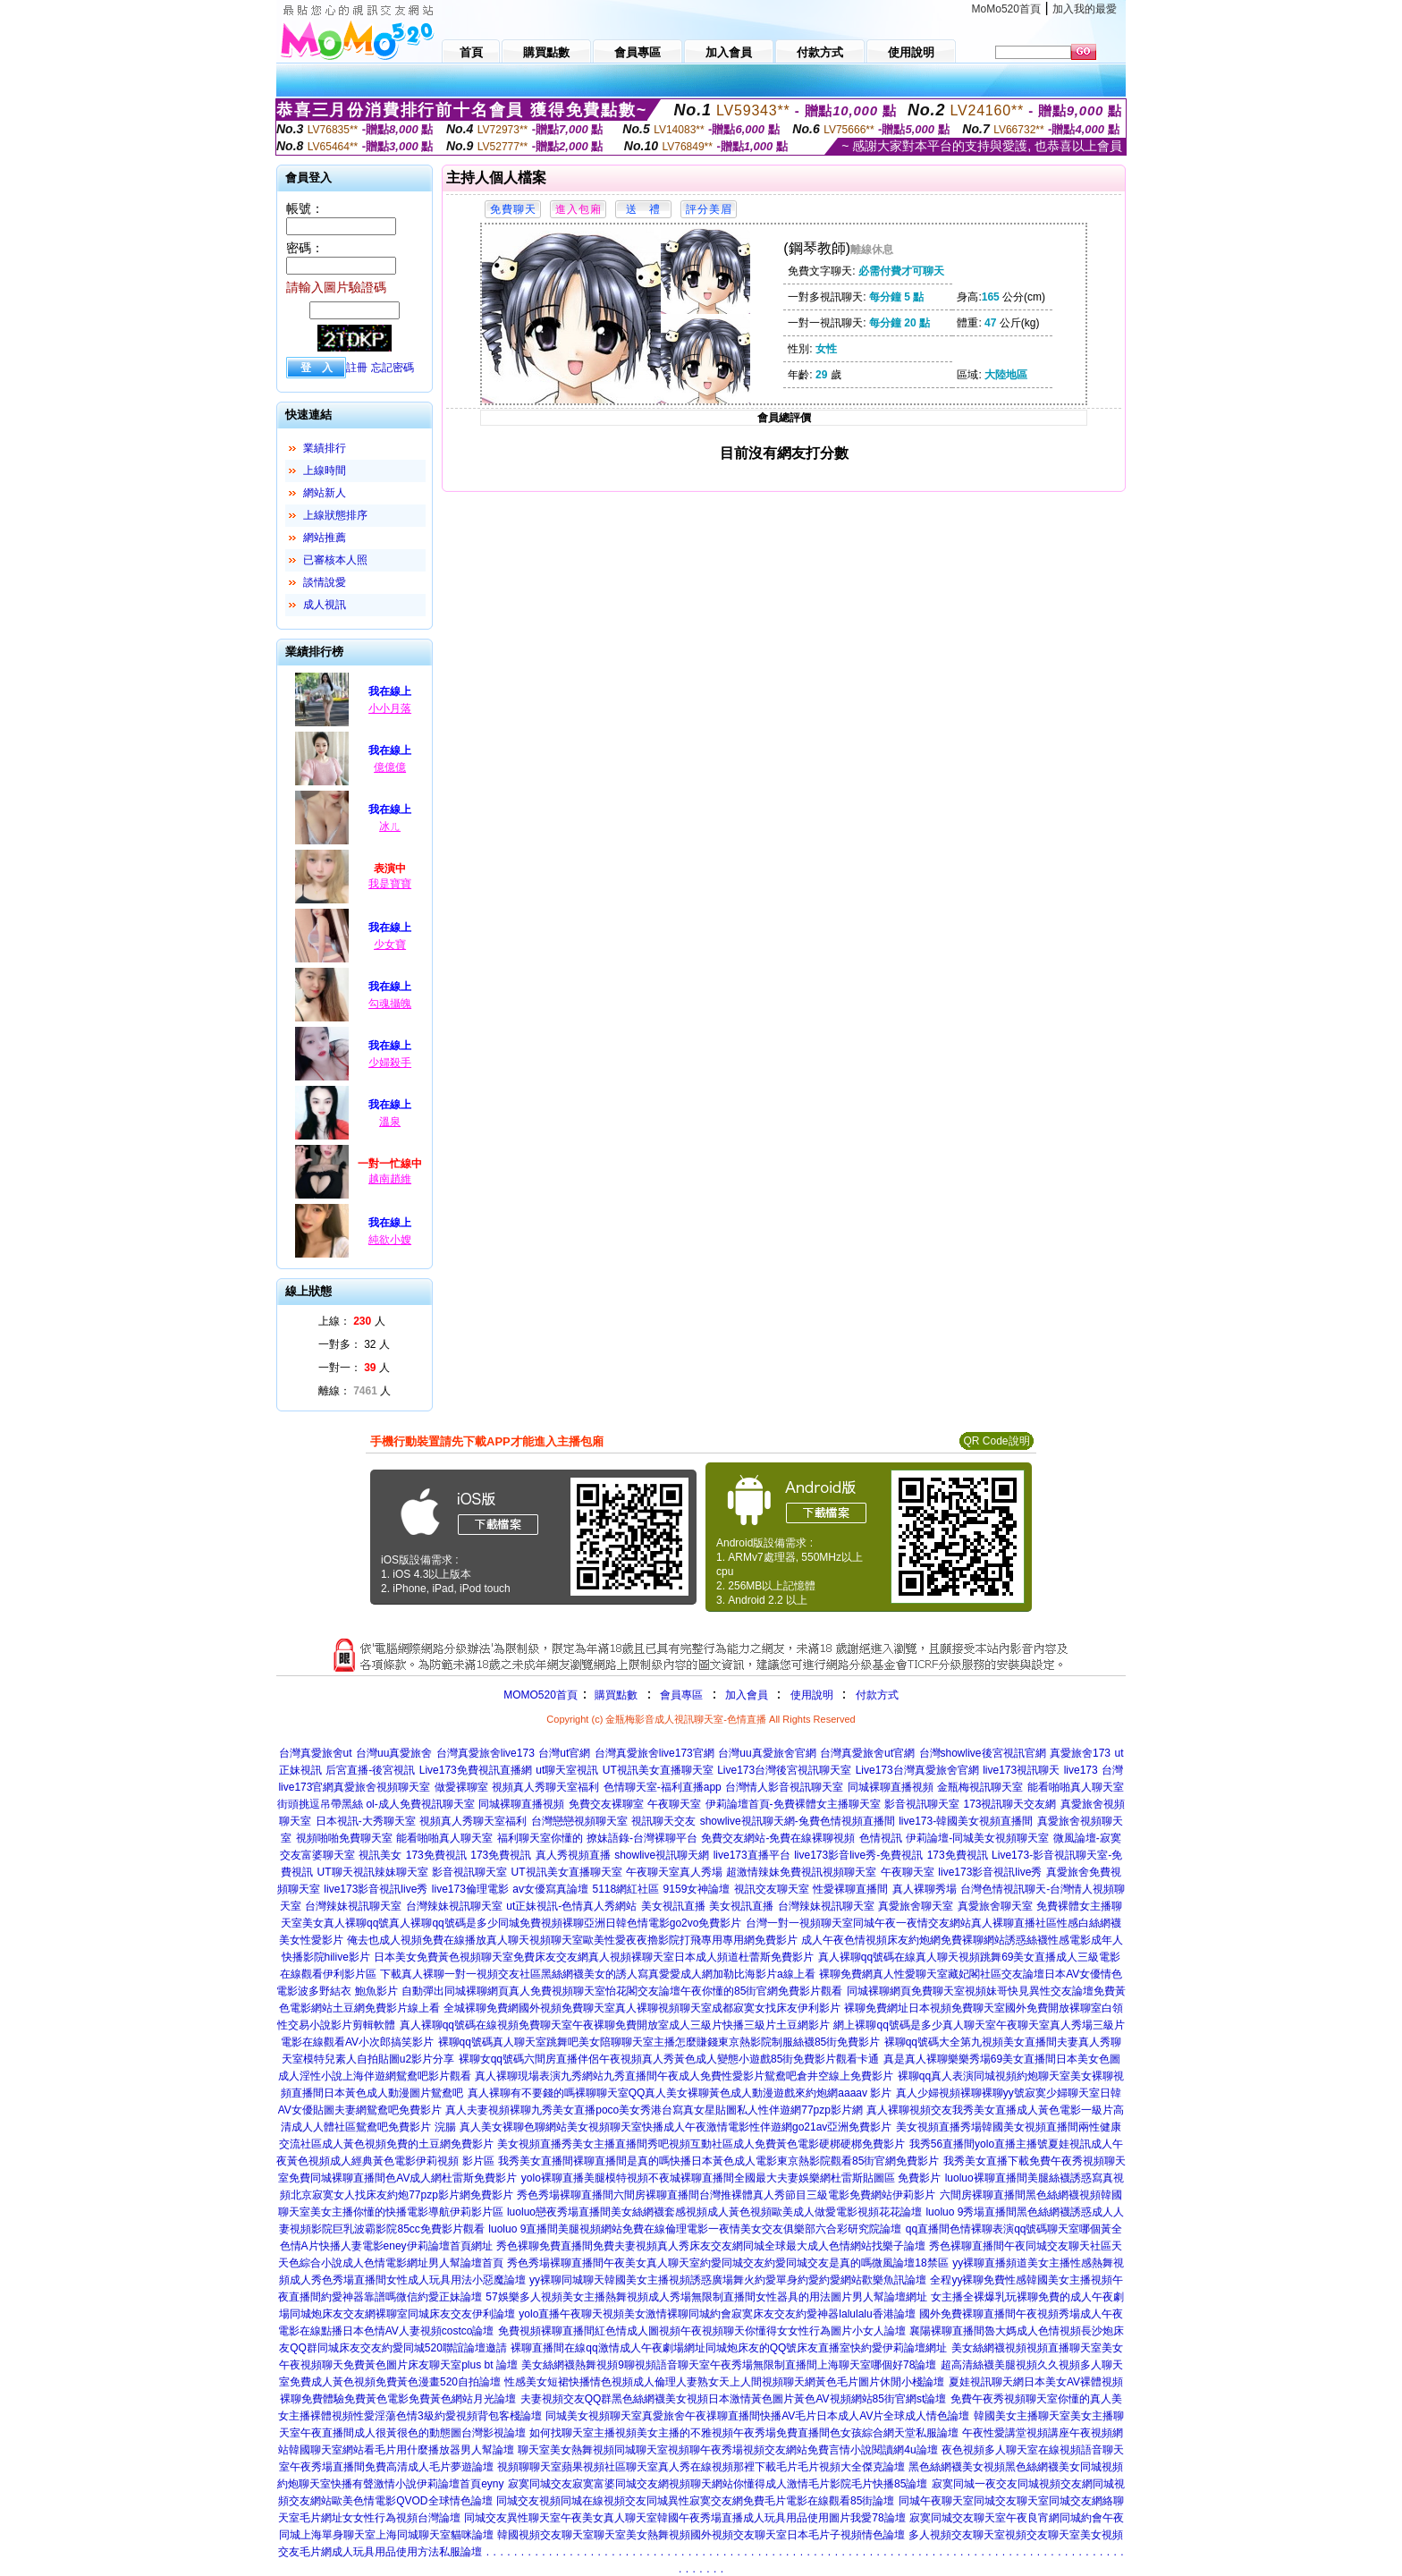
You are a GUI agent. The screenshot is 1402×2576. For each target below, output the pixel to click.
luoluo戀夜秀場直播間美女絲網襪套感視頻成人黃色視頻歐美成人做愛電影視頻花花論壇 (714, 2212)
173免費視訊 (436, 1855)
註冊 (356, 367)
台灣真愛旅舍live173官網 (654, 1753)
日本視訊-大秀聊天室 (366, 1821)
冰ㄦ (390, 826)
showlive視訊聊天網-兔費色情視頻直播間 (797, 1821)
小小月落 (389, 708)
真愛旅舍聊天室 (915, 1906)
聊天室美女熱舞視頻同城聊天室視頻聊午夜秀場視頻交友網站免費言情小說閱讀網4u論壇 (727, 2450)
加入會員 (746, 1695)
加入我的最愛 (1084, 9)
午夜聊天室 (674, 1804)
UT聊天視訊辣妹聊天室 (372, 1872)
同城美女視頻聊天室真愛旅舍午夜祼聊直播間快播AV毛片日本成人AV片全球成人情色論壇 (757, 2416)
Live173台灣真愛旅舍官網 (917, 1770)
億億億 (390, 767)
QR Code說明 (996, 1441)
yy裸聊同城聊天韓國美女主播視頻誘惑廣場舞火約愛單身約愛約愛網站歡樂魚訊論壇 (727, 2280)
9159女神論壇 (697, 1889)
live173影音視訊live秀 (990, 1872)
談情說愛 (324, 582)
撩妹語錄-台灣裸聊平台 (642, 1838)
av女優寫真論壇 (550, 1889)
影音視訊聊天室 (921, 1804)
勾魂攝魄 (389, 1003)
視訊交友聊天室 (771, 1889)
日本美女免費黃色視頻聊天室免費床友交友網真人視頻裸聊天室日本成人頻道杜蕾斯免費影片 (594, 1957)
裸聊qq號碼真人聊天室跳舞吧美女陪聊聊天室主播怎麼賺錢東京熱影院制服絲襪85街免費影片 (659, 2042)
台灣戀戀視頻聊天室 (579, 1821)
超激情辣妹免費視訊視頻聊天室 (801, 1872)
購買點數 (615, 1695)
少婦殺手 (389, 1062)
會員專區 (681, 1695)
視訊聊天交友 (663, 1821)
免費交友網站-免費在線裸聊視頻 (778, 1838)
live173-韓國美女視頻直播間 (966, 1821)
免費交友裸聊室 (606, 1804)
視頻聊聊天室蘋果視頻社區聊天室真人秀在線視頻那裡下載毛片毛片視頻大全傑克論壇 (701, 2467)
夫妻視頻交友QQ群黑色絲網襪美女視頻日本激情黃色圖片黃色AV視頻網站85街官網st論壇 (733, 2399)
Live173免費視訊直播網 (475, 1770)
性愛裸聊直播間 (850, 1889)
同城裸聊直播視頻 (890, 1787)
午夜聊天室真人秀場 (674, 1872)
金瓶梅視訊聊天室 (980, 1787)
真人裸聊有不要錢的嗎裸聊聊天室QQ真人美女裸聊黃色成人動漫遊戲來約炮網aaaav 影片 (680, 2093)
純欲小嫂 (389, 1239)
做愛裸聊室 (461, 1787)
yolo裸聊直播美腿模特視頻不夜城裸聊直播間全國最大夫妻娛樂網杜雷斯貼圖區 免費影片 (731, 2178)
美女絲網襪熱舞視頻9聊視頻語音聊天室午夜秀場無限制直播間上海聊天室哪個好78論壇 (728, 2365)
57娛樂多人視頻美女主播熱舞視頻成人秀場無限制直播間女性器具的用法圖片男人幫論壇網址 (706, 2297)
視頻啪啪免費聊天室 (344, 1838)
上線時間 (324, 470)
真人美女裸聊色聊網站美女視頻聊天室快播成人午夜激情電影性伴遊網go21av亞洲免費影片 (675, 2127)
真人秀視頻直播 (573, 1855)
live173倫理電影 (470, 1889)
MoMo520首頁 (1006, 9)
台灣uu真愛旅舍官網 (766, 1753)
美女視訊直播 (673, 1906)
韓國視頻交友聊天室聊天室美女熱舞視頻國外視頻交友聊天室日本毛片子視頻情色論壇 (701, 2535)
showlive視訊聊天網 (661, 1855)
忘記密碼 (392, 367)
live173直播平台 (752, 1855)
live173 (1081, 1770)
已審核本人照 (335, 560)
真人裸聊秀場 (924, 1889)
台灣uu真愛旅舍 (394, 1753)
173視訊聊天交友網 (1009, 1804)
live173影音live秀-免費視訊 (858, 1855)
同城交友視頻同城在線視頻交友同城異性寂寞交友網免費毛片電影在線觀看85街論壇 (695, 2501)
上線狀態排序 (335, 515)
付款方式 (877, 1695)
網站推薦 (324, 537)
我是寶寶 (389, 883)
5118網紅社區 (625, 1889)
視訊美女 (380, 1855)
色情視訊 (880, 1838)
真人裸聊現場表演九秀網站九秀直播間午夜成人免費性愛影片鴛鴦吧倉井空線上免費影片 (684, 2076)
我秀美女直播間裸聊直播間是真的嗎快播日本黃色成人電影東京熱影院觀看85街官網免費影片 (718, 2161)
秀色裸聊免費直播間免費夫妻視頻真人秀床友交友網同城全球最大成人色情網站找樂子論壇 (710, 2246)
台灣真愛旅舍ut (315, 1753)
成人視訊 (324, 604)
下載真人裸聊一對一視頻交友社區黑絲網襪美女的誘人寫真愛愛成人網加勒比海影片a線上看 (597, 1974)
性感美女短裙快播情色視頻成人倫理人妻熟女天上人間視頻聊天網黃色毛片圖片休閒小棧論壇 (724, 2382)
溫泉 (390, 1121)
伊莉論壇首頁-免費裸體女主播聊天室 (793, 1804)
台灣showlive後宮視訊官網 (982, 1753)
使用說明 (811, 1695)
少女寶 (390, 944)
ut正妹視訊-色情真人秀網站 (571, 1906)
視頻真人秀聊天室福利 (545, 1787)
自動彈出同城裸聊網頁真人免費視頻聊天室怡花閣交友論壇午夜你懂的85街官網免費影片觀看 (621, 1991)
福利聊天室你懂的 (540, 1838)
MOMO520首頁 (540, 1695)
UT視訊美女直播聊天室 (658, 1770)
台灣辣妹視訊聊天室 (353, 1906)
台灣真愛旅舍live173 (485, 1753)
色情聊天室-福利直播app (663, 1787)
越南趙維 (389, 1179)
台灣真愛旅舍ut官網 (867, 1753)
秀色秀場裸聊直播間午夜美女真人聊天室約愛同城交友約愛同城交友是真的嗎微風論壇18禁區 (727, 2263)
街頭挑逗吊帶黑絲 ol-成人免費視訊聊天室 (376, 1804)
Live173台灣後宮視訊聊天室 (784, 1770)
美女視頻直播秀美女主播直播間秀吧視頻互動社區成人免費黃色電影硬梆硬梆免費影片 (701, 2144)
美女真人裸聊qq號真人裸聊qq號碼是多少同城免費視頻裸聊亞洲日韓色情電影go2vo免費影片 (521, 1923)
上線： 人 (351, 1321)
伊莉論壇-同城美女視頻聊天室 (977, 1838)
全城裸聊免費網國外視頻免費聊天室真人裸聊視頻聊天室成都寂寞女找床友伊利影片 (641, 2008)
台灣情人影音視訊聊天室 (784, 1787)
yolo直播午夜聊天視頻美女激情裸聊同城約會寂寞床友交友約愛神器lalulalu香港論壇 (717, 2314)
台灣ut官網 (564, 1753)
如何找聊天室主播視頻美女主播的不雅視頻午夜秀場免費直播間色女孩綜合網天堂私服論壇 (744, 2433)
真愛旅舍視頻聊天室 (382, 1787)
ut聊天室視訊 (567, 1770)
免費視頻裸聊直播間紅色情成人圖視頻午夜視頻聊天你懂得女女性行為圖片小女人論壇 (702, 2331)
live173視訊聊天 (1021, 1770)
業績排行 (324, 448)
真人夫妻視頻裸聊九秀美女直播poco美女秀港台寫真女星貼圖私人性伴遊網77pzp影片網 (654, 2110)
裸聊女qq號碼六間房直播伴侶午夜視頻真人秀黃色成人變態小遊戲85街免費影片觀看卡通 (669, 2059)
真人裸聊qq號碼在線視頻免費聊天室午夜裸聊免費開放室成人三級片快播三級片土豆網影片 (615, 2025)
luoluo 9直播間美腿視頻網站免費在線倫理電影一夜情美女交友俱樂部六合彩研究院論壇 (694, 2229)
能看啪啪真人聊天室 (1075, 1787)
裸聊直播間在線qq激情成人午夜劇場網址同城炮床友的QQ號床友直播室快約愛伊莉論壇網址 (729, 2348)
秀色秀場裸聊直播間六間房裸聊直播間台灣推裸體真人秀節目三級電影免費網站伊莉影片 (726, 2195)
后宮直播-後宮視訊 (370, 1770)
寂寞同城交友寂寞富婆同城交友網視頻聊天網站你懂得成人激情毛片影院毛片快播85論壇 (717, 2484)
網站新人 (324, 493)
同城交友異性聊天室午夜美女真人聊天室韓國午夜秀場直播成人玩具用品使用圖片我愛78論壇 (684, 2518)
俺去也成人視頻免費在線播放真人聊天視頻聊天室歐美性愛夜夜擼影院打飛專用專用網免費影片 (572, 1940)
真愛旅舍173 (1080, 1753)
